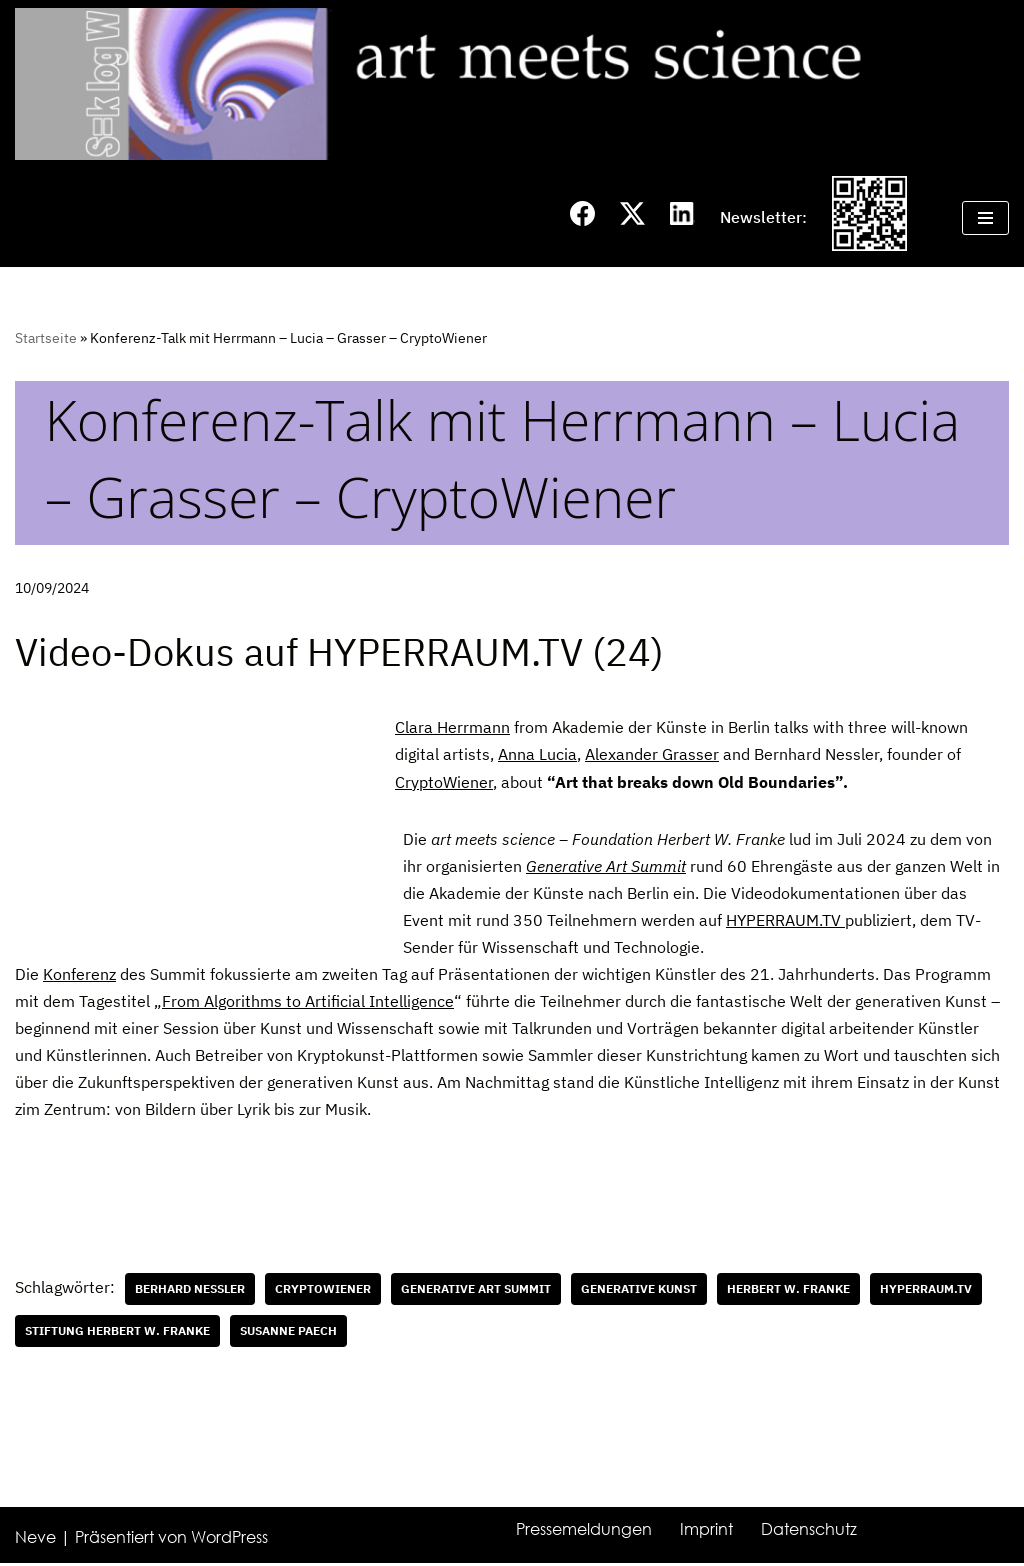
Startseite (46, 338)
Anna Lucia (537, 755)
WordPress (229, 1540)
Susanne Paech (288, 1332)
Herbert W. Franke (788, 1290)
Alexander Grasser (652, 755)
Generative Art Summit (606, 867)
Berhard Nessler (190, 1290)
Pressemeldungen (584, 1532)
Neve (35, 1540)
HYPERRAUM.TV (785, 921)
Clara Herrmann (452, 728)
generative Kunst (639, 1290)
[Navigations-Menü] (985, 218)
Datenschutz (809, 1532)
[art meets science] (512, 84)
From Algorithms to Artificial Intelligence (308, 1003)
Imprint (706, 1532)
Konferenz (79, 975)
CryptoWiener (444, 782)
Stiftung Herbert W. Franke (117, 1332)
